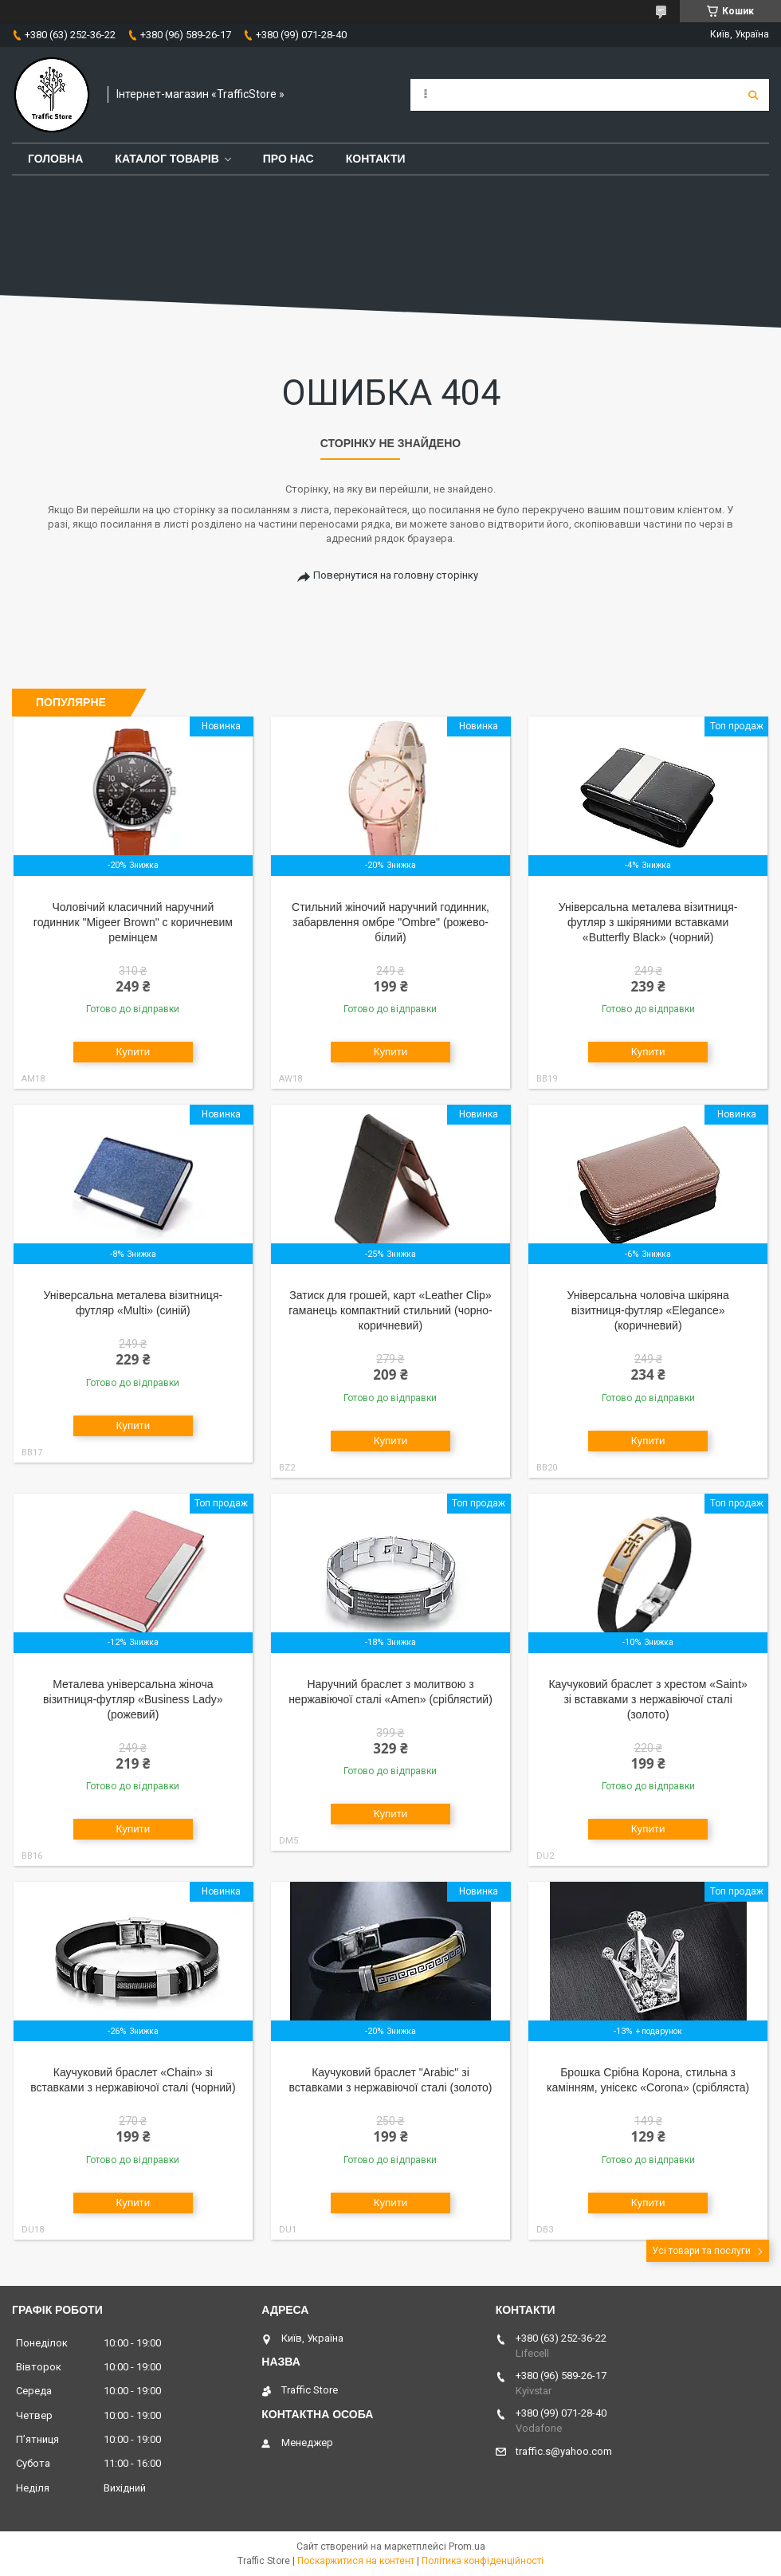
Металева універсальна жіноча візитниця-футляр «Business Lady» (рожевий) (133, 1699)
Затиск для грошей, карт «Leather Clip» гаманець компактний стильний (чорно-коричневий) (390, 1310)
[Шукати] (753, 95)
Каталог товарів (166, 158)
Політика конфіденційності (483, 2560)
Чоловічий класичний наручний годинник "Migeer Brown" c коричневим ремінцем (133, 922)
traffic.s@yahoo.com (564, 2451)
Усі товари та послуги (701, 2250)
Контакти (376, 158)
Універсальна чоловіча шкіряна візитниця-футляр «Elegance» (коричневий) (648, 1310)
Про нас (288, 158)
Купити (133, 1052)
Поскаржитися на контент (355, 2560)
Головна (55, 158)
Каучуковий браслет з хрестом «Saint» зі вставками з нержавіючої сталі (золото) (647, 1699)
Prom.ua (467, 2546)
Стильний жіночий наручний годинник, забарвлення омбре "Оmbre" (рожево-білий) (390, 922)
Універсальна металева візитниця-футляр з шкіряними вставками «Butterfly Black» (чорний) (648, 922)
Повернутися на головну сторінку (395, 575)
